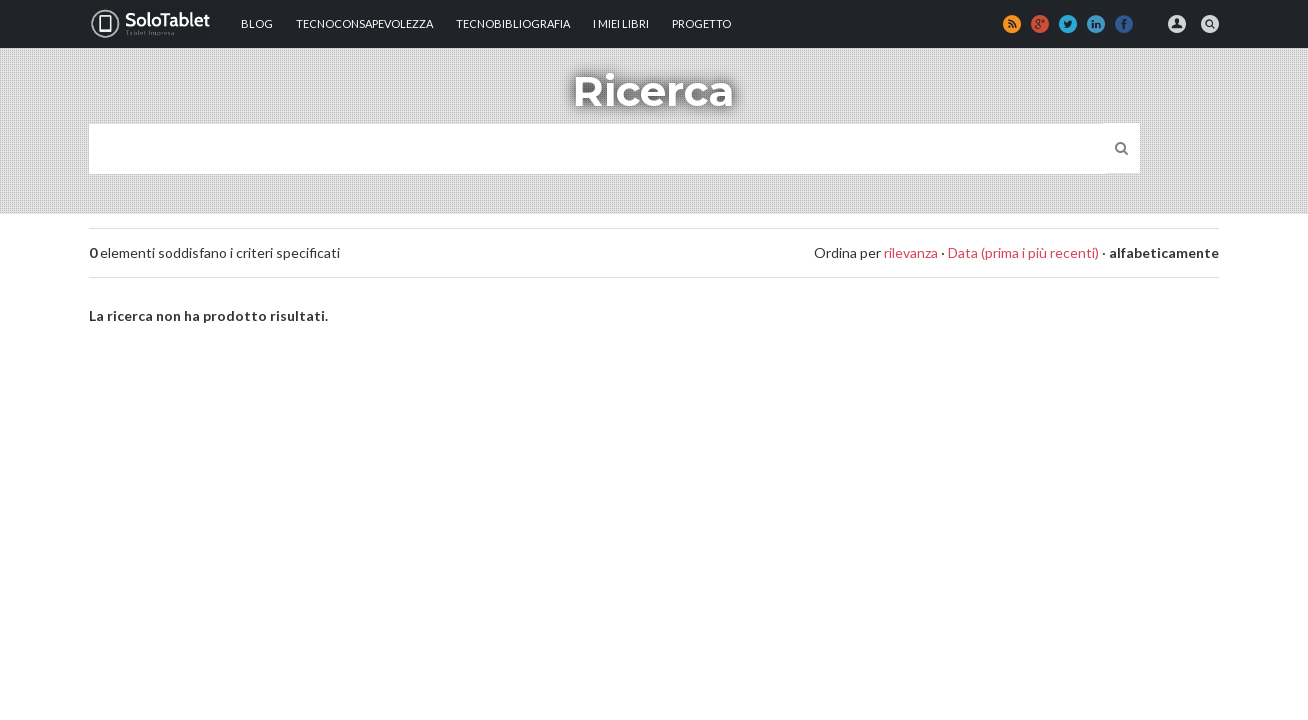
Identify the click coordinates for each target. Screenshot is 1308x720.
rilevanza (911, 252)
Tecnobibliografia (513, 23)
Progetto (701, 23)
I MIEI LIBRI (621, 23)
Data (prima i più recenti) (1023, 252)
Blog (257, 23)
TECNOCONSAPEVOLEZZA (364, 23)
